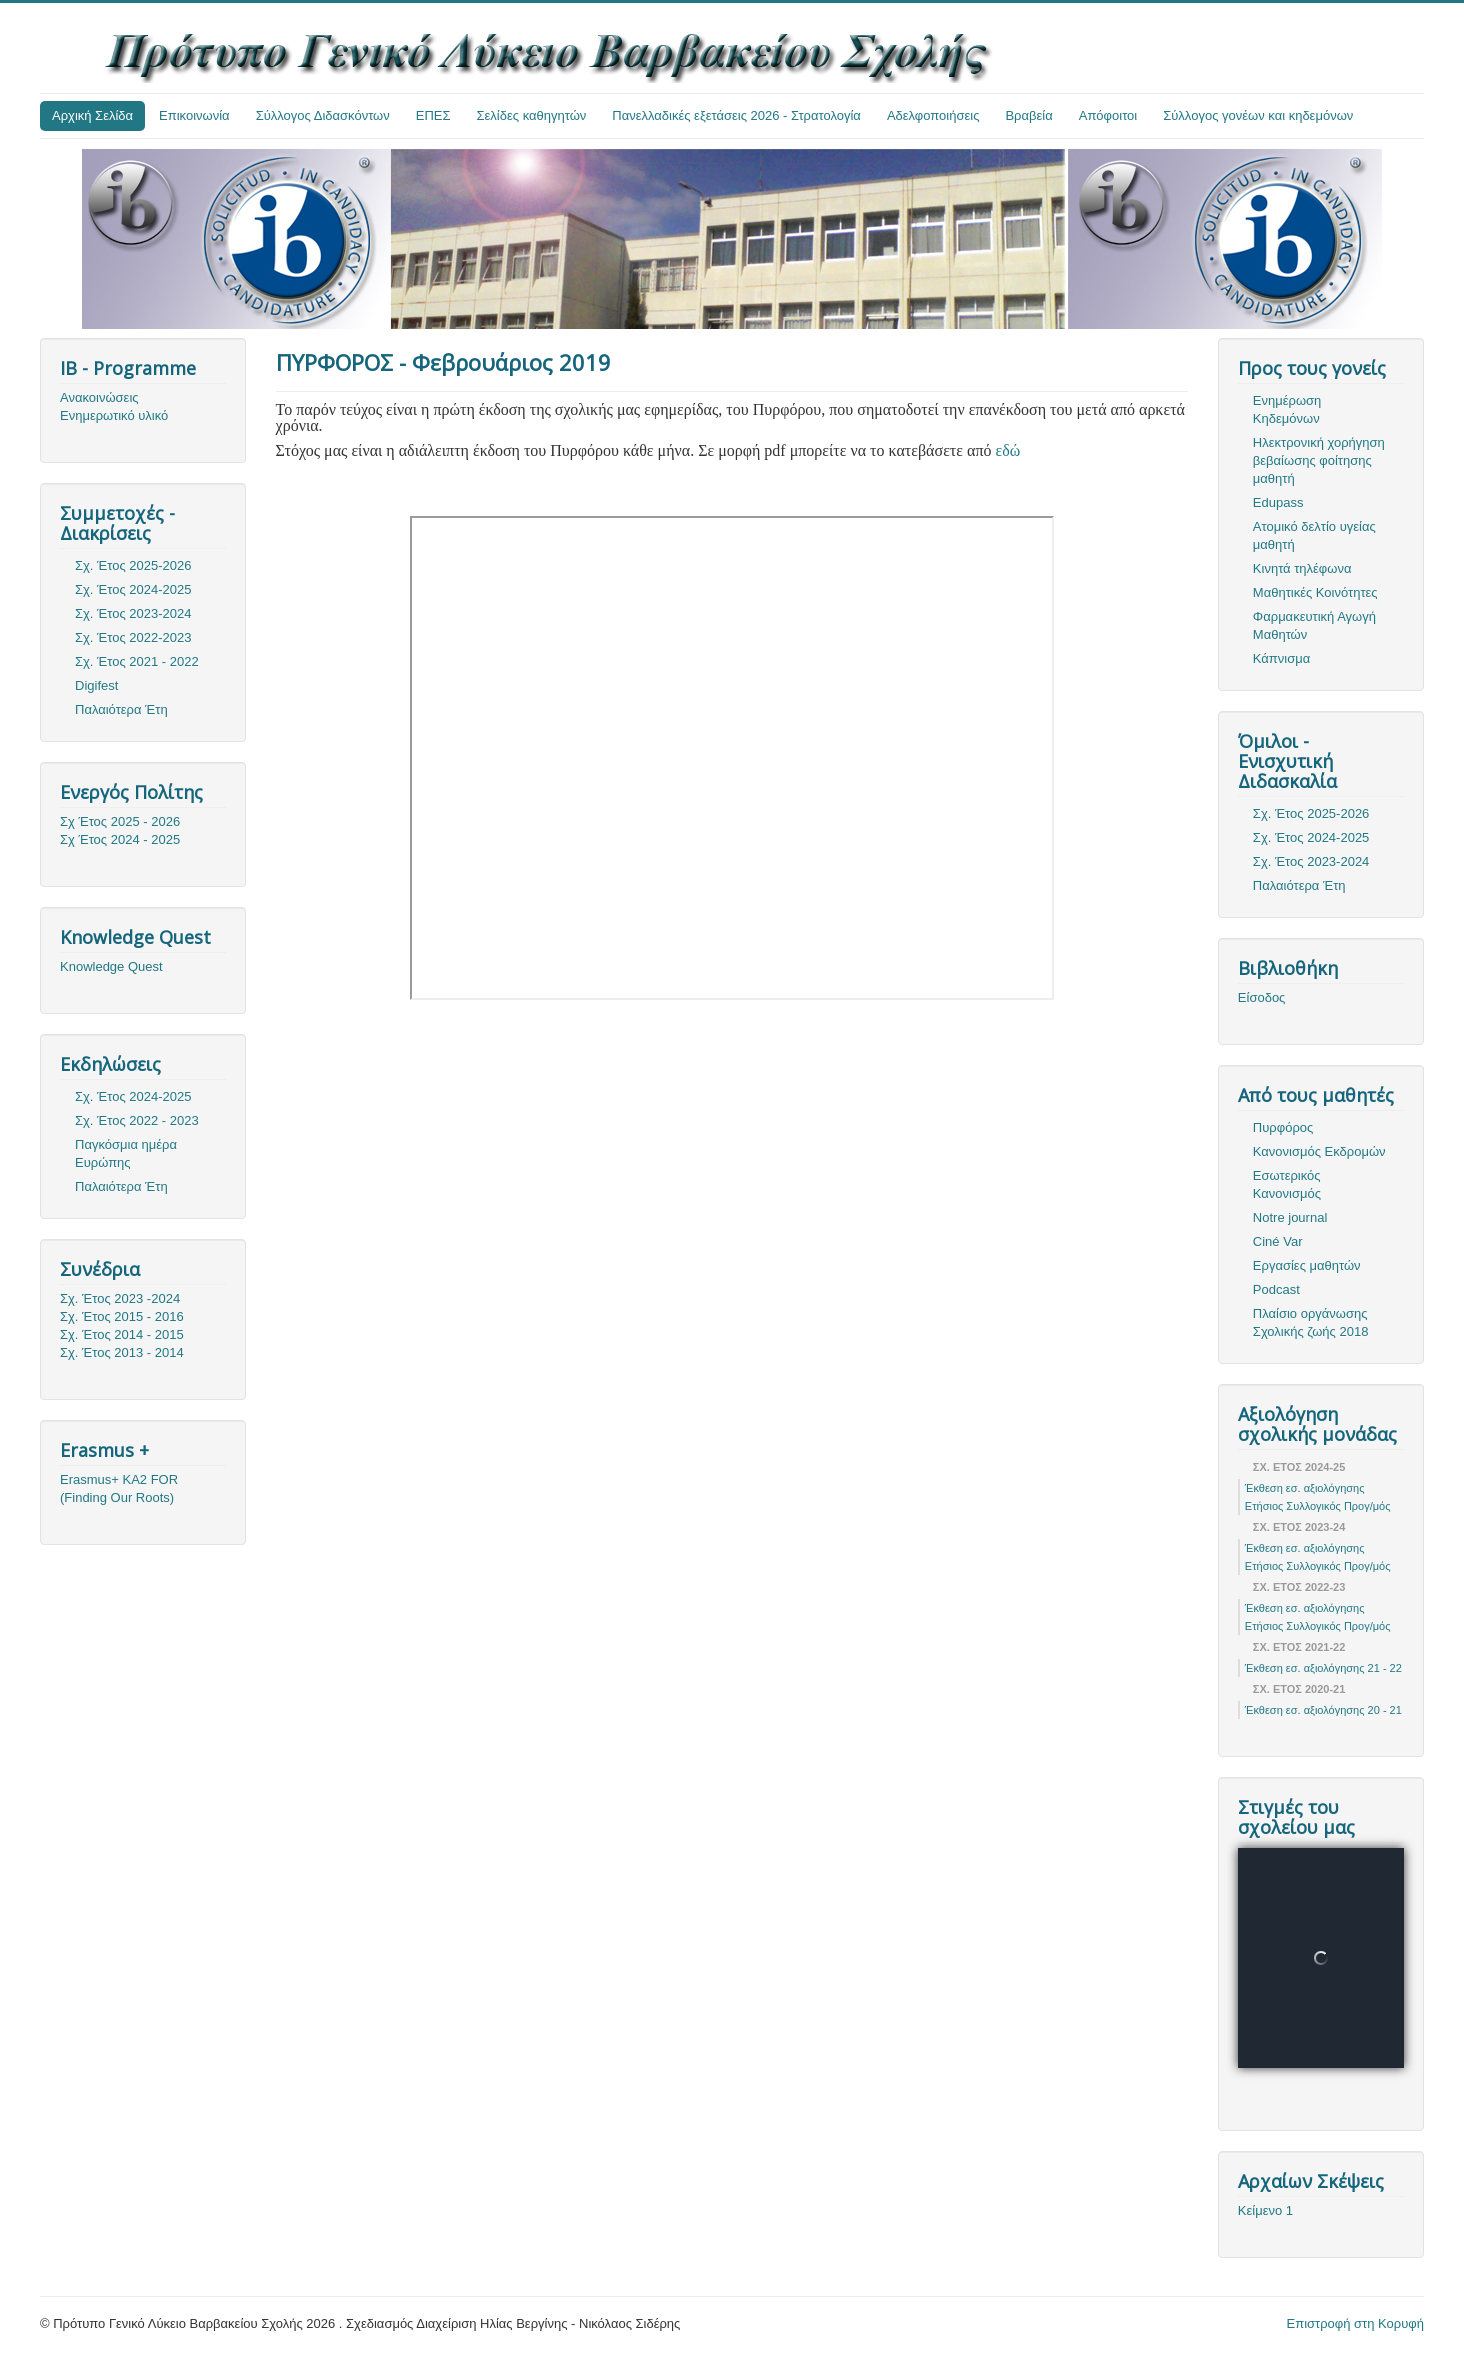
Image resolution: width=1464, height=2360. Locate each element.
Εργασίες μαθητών (1307, 1265)
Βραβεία (1028, 115)
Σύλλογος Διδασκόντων (323, 115)
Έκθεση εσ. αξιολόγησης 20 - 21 (1323, 1710)
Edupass (1278, 502)
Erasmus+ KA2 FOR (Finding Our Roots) (119, 1488)
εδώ (1007, 450)
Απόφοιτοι (1108, 115)
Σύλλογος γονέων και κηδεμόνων (1258, 115)
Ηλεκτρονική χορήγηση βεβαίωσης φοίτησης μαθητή (1319, 460)
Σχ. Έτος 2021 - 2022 (137, 661)
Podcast (1276, 1289)
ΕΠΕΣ (433, 115)
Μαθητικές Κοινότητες (1315, 592)
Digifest (96, 685)
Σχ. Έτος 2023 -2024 (120, 1298)
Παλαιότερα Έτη (121, 709)
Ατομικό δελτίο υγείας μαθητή (1314, 535)
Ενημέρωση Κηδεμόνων (1287, 409)
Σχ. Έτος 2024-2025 (133, 589)
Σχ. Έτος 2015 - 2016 (122, 1316)
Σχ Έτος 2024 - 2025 (120, 839)
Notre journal (1290, 1217)
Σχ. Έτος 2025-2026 (133, 565)
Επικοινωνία (194, 115)
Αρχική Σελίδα (92, 115)
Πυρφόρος (1283, 1127)
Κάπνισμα (1281, 658)
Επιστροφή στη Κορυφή (1356, 2323)
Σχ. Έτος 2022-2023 (133, 637)
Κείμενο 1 (1265, 2210)
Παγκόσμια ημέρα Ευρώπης (126, 1153)
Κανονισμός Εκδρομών (1319, 1151)
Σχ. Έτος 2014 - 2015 (122, 1334)
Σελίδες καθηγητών (532, 115)
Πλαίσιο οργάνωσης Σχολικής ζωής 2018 (1311, 1322)
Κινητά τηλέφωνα (1302, 568)
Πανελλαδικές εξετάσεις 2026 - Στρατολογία (736, 115)
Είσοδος (1262, 997)
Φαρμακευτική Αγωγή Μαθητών (1314, 625)
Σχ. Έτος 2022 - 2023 (137, 1120)
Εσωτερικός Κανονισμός (1287, 1184)
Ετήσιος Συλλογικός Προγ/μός (1318, 1506)
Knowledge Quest (111, 966)
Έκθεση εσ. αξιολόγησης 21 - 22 (1323, 1668)
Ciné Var (1278, 1241)
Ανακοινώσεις (99, 397)
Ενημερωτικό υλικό (114, 415)
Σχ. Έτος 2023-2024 (133, 613)
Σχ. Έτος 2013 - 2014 (122, 1352)
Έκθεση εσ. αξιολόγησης (1305, 1488)
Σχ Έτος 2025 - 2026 (120, 821)
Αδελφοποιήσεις (933, 115)
